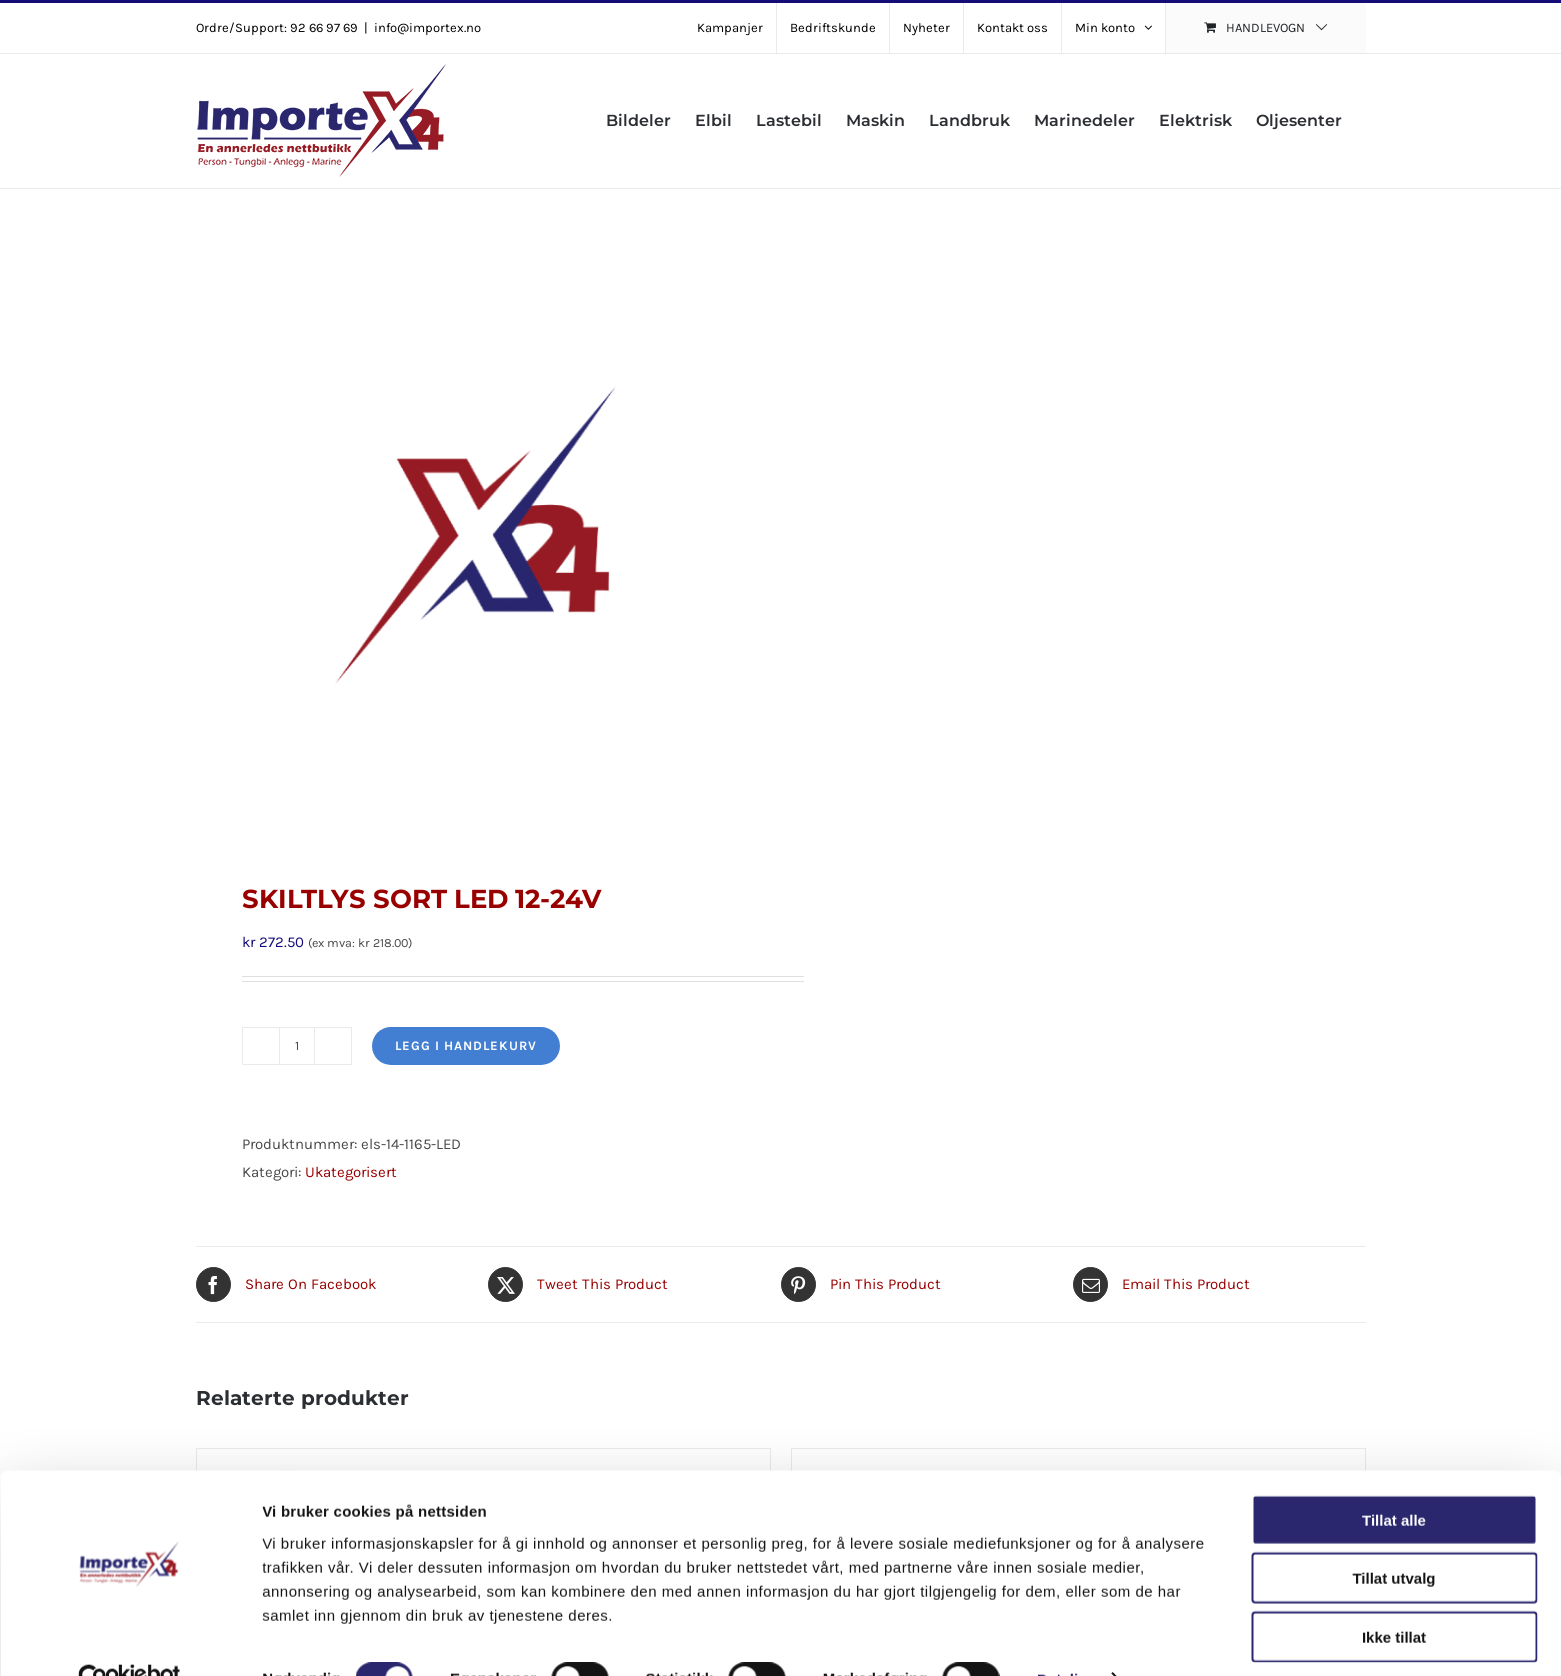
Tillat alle (1394, 1476)
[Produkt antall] (297, 1046)
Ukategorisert (351, 1172)
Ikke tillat (1394, 1593)
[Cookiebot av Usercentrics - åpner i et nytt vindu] (129, 1637)
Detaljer (1065, 1636)
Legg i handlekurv (466, 1045)
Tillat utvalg (1393, 1535)
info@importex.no (427, 27)
